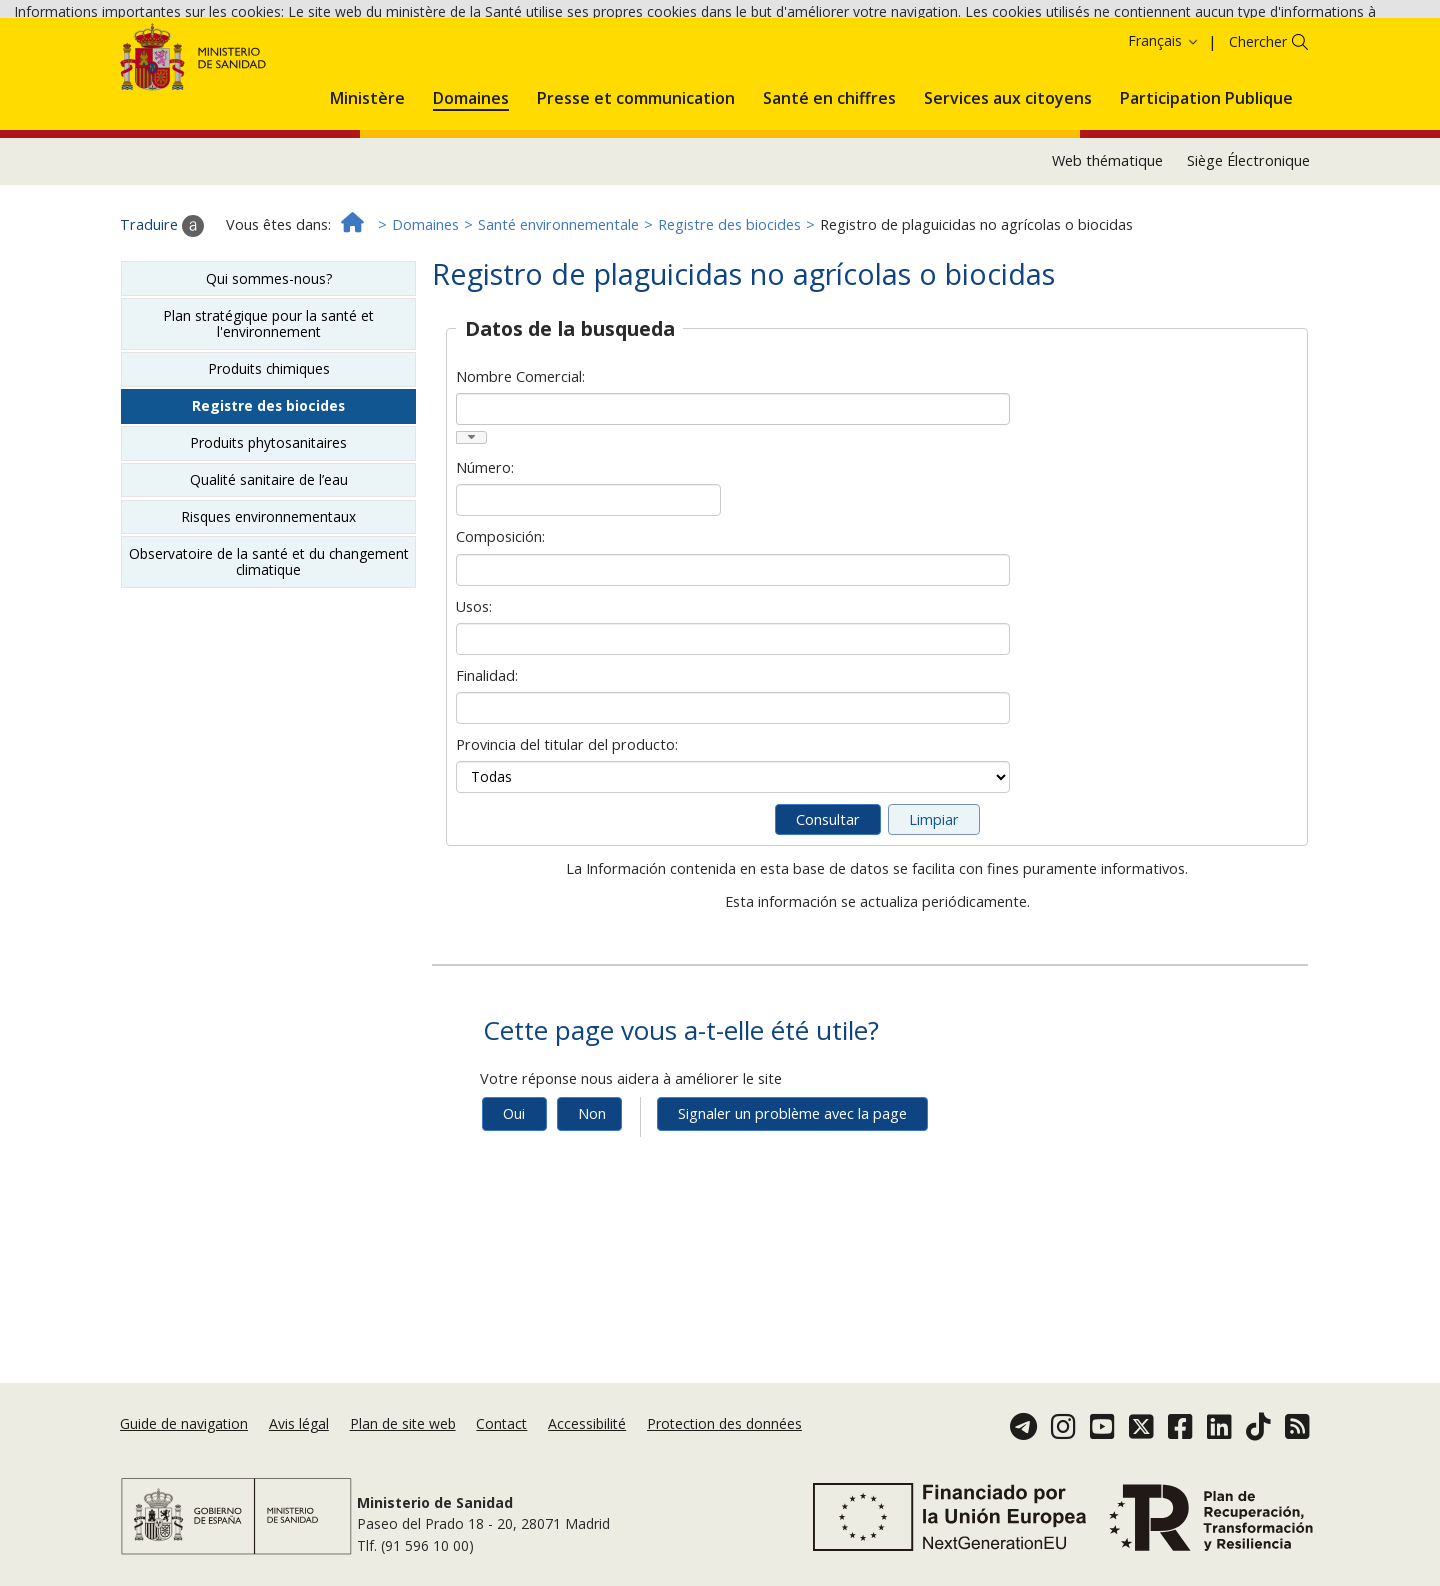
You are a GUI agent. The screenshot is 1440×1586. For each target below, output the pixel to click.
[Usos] (732, 734)
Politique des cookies (121, 67)
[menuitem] (367, 190)
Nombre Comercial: (520, 471)
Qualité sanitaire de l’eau (269, 574)
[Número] (588, 595)
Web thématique (1107, 255)
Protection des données (724, 1423)
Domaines (425, 319)
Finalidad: (487, 770)
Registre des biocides (729, 319)
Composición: (500, 631)
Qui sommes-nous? (269, 373)
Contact (501, 1423)
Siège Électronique (1248, 255)
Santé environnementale (558, 319)
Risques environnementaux (268, 611)
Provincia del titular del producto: (567, 839)
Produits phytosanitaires (268, 537)
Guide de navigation (184, 1423)
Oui (514, 1208)
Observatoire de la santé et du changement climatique (269, 656)
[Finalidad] (732, 803)
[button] (367, 190)
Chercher (1258, 136)
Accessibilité (587, 1423)
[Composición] (732, 665)
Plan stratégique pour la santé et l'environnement (268, 418)
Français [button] (1164, 135)
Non (592, 1208)
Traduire (162, 320)
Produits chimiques (269, 463)
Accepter (239, 68)
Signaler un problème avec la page (792, 1208)
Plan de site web (403, 1423)
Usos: (474, 701)
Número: (485, 562)
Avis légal (299, 1423)
